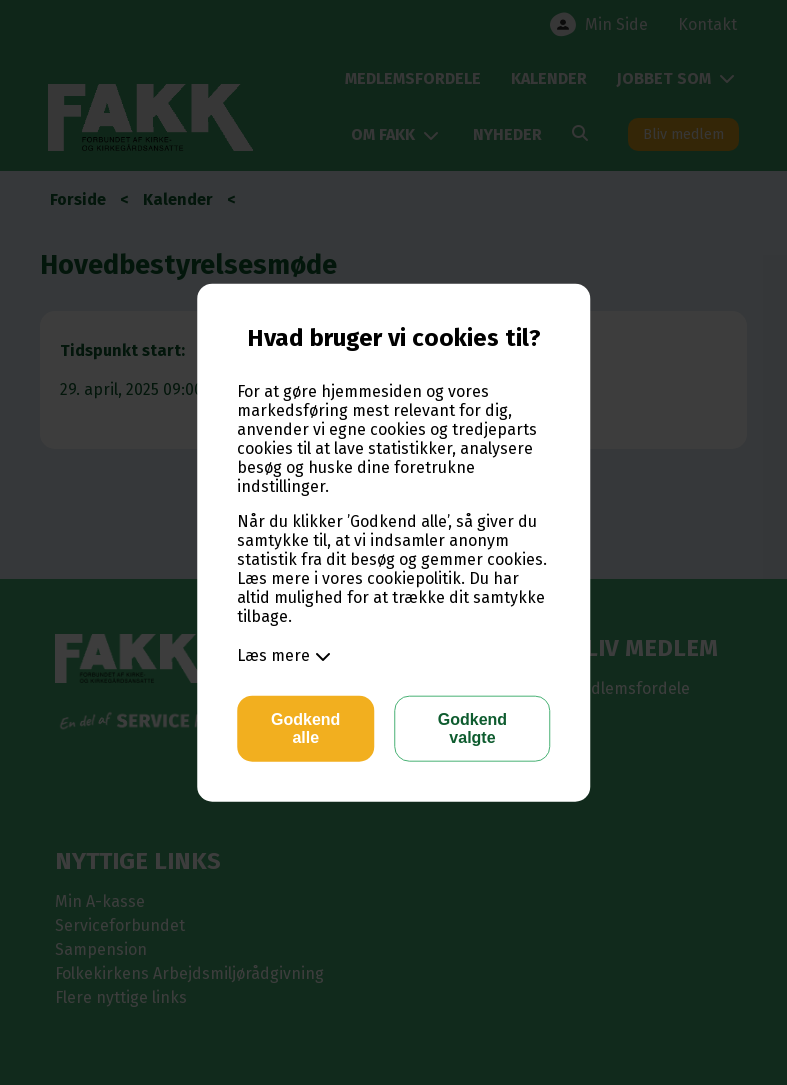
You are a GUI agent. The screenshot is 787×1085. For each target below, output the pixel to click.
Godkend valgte (472, 728)
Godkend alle (305, 728)
